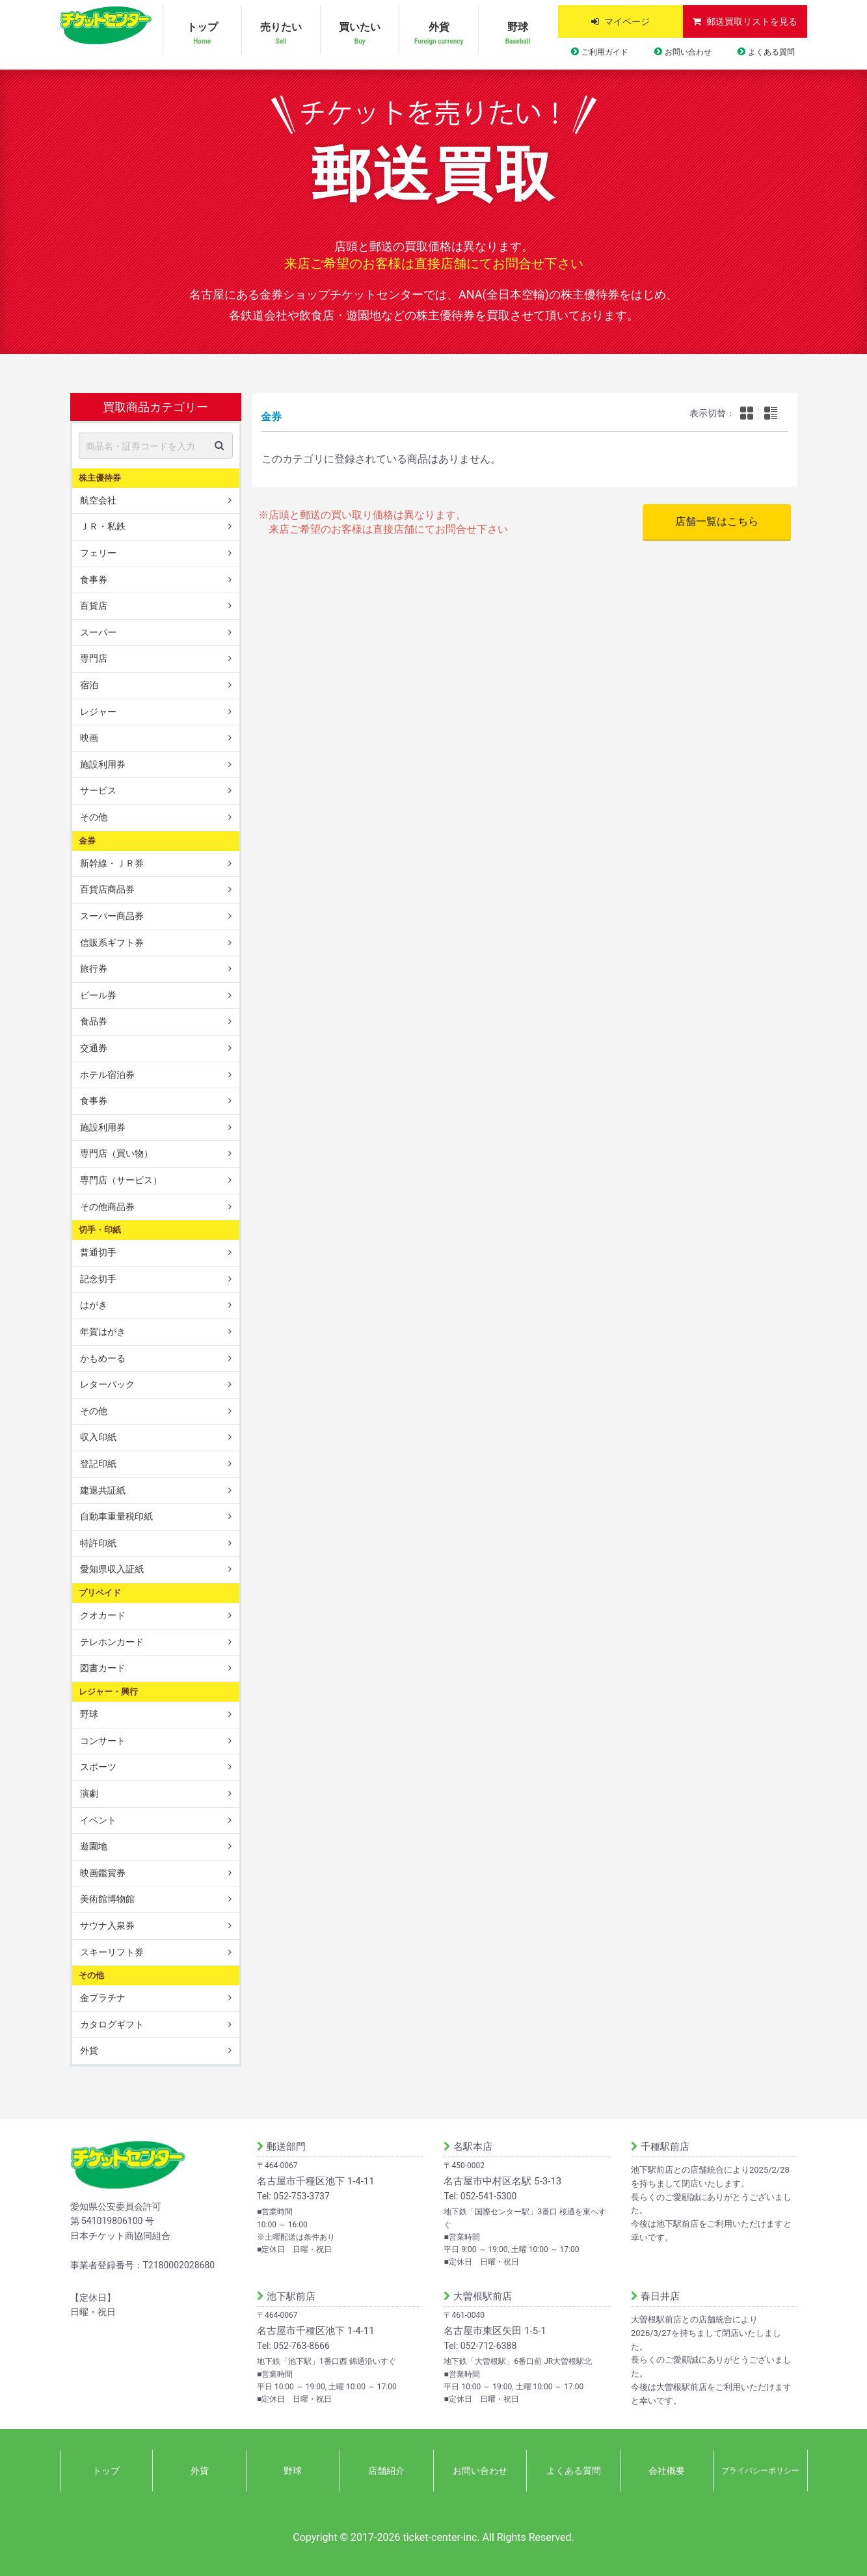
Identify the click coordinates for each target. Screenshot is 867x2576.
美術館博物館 (107, 1899)
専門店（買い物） (116, 1153)
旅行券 (93, 968)
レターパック (107, 1384)
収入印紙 (98, 1437)
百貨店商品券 (107, 889)
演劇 (89, 1793)
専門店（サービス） (121, 1180)
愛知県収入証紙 (112, 1569)
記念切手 (98, 1279)
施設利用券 (103, 764)
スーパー (98, 632)
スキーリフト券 (112, 1951)
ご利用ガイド (604, 52)
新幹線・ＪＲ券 (112, 863)
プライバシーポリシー (760, 2470)
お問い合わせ (688, 52)
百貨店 (93, 605)
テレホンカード (112, 1642)
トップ (202, 34)
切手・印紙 (100, 1230)
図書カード (103, 1668)
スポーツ (98, 1767)
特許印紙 (98, 1543)
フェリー (98, 553)
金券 (87, 840)
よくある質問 (771, 52)
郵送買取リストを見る (751, 21)
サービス (98, 790)
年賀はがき (103, 1331)
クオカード (103, 1615)
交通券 (93, 1048)
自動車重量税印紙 (116, 1516)
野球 (518, 34)
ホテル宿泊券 (107, 1074)
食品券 (93, 1021)
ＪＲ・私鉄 (103, 526)
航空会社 (98, 500)
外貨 (438, 34)
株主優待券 (100, 477)
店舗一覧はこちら (716, 521)
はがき (93, 1305)
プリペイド (100, 1593)
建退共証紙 (103, 1489)
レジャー (98, 711)
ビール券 (98, 995)
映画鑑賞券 (103, 1873)
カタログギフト (112, 2024)
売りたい (281, 34)
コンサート (103, 1741)
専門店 (93, 658)
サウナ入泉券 (107, 1925)
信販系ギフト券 (112, 942)
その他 (93, 817)
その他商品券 (107, 1206)
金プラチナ (103, 1997)
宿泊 (89, 685)
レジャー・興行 (108, 1692)
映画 (89, 737)
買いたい (360, 34)
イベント (98, 1819)
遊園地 (93, 1846)
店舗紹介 (386, 2470)
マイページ (627, 21)
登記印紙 (98, 1463)
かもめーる (103, 1357)
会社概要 (666, 2470)
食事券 (93, 579)
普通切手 (98, 1252)
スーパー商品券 (112, 916)
